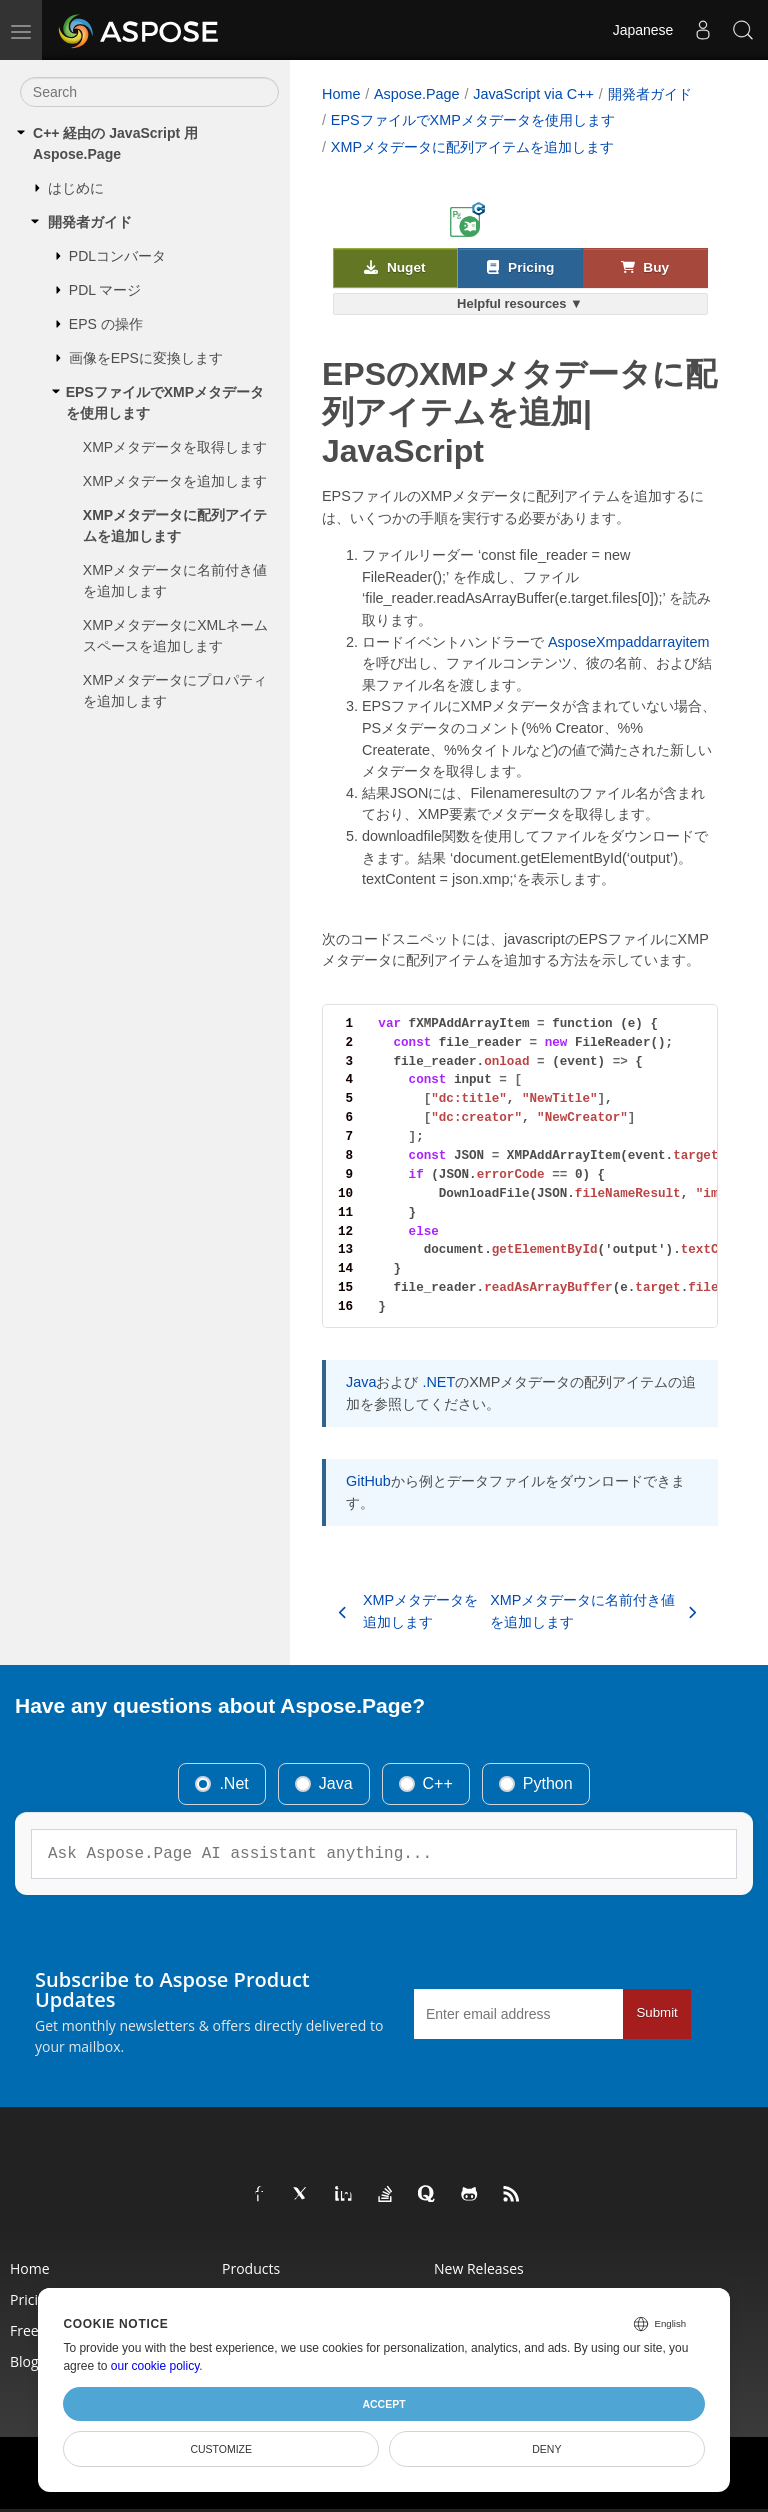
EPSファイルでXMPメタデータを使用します (165, 402)
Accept (383, 2404)
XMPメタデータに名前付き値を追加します (175, 580)
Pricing (520, 267)
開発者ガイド (90, 222)
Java (361, 1382)
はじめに (76, 188)
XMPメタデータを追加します (175, 481)
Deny (546, 2449)
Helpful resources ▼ (520, 303)
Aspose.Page (417, 94)
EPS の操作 (106, 324)
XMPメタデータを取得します (175, 447)
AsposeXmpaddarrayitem (629, 642)
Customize (221, 2449)
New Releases (479, 2268)
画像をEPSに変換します (146, 358)
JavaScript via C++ (533, 94)
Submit (656, 2012)
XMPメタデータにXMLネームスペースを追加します (175, 635)
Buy (645, 267)
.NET (438, 1382)
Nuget (394, 267)
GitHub (368, 1481)
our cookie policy (155, 2366)
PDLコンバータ (117, 256)
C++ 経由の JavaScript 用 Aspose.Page (115, 143)
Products (251, 2268)
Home (341, 94)
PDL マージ (105, 290)
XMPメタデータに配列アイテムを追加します (175, 525)
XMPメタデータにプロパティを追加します (175, 690)
